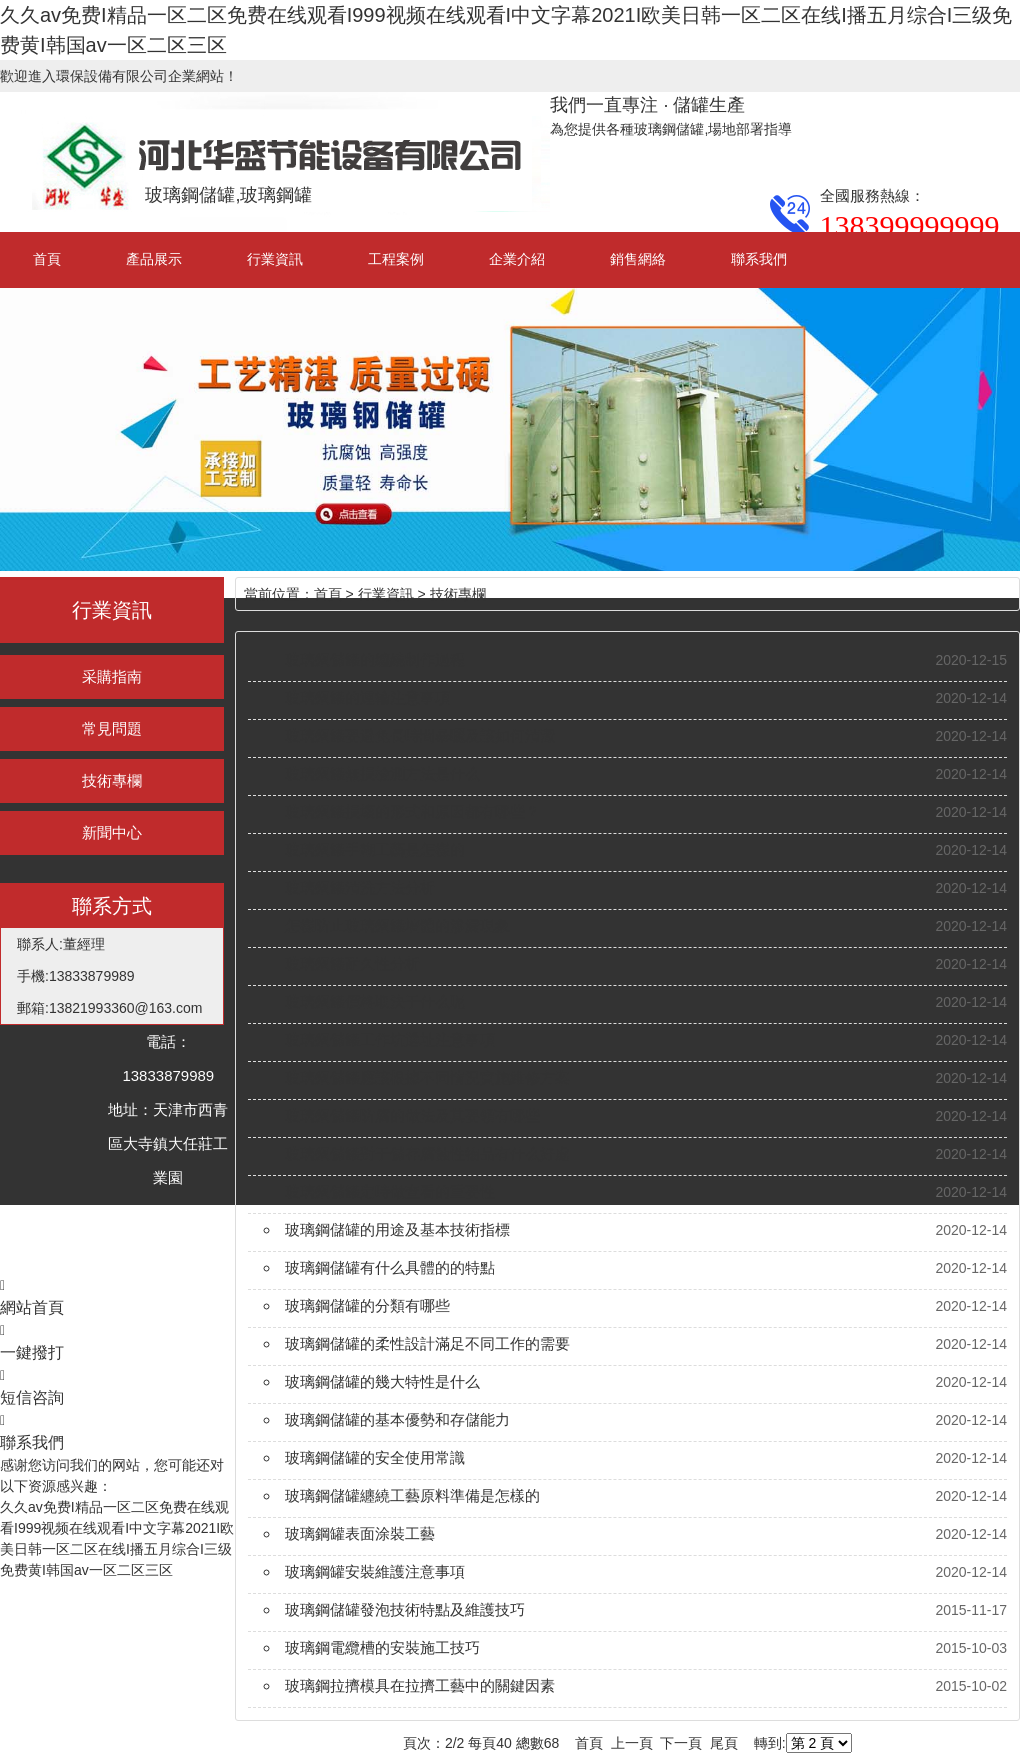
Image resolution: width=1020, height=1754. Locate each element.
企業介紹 (517, 259)
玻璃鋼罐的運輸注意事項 (367, 697)
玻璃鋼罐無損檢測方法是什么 (382, 773)
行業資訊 (275, 259)
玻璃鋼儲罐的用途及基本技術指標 (397, 1229)
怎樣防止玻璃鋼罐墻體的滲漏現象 (397, 925)
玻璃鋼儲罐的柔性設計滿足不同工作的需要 (427, 1343)
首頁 (47, 259)
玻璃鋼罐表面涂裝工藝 (360, 1533)
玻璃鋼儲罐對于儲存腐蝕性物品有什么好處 (427, 1153)
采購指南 (112, 676)
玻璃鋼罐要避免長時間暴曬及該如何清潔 (420, 735)
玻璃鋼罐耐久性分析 (352, 963)
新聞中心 (112, 832)
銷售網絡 (638, 259)
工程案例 (396, 259)
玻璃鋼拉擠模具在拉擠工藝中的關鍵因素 (420, 1685)
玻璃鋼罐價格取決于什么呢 (375, 1001)
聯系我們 (759, 259)
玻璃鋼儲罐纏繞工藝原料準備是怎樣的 (412, 1495)
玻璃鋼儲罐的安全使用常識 (375, 1457)
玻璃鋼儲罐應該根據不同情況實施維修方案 (427, 1077)
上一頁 (632, 1743)
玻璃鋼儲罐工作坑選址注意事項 (390, 1039)
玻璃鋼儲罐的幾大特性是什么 (382, 1381)
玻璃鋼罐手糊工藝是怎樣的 (375, 849)
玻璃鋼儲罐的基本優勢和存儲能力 (397, 1419)
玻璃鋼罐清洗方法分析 (360, 887)
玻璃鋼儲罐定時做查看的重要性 (390, 1191)
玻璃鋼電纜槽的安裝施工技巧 (382, 1647)
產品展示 (154, 259)
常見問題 (112, 728)
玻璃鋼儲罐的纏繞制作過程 (375, 659)
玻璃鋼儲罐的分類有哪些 (367, 1305)
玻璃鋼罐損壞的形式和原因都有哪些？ (412, 811)
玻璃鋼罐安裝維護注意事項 (375, 1571)
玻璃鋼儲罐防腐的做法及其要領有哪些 (412, 1115)
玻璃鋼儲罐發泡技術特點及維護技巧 (405, 1609)
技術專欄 (112, 780)
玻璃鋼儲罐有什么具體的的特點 (390, 1267)
